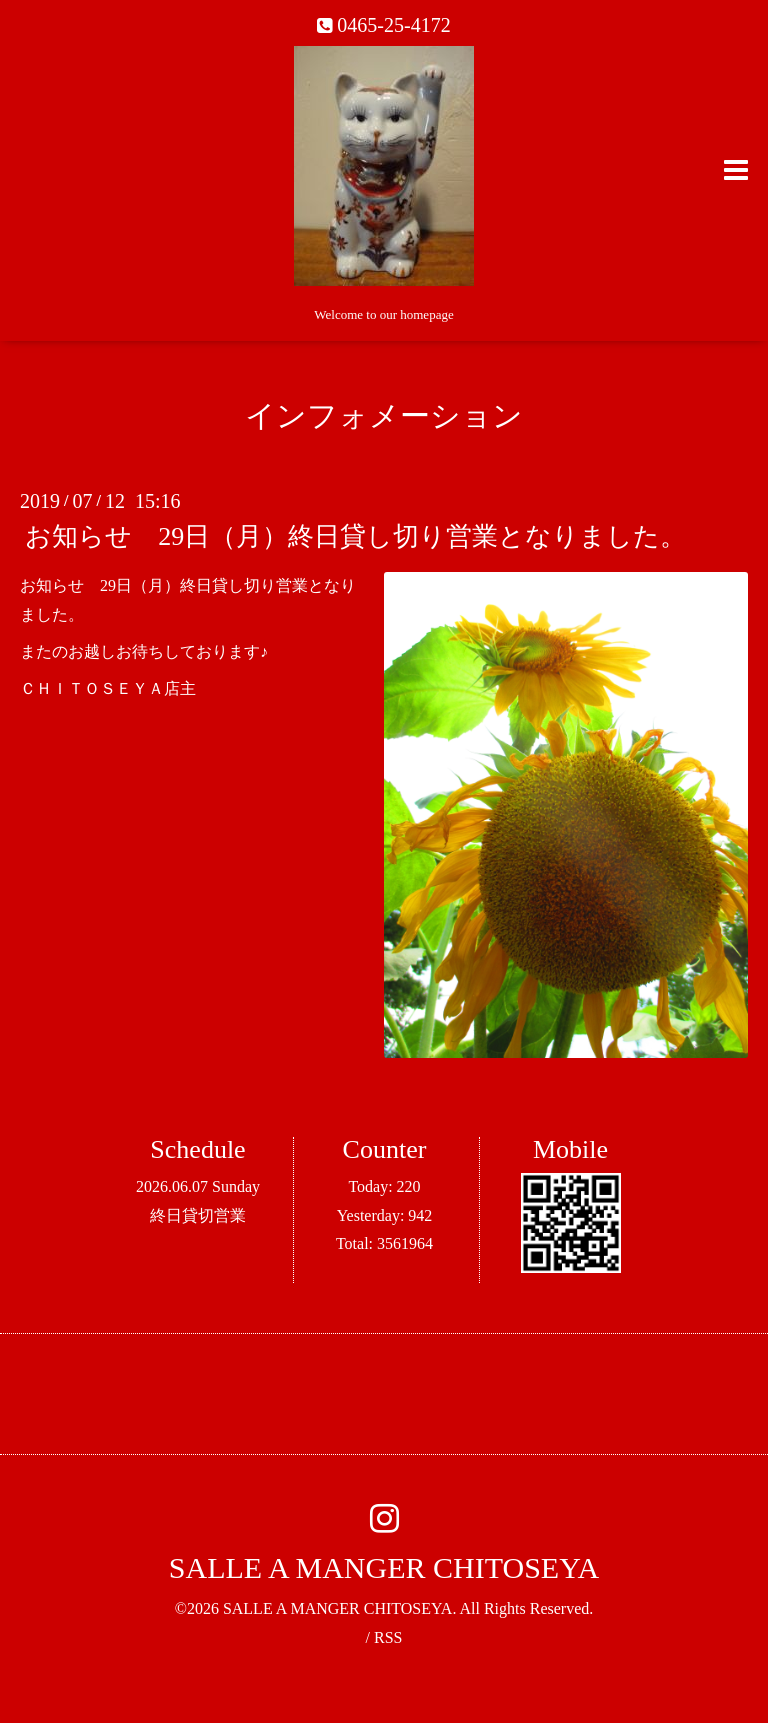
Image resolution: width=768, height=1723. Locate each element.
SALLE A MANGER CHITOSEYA (384, 1567)
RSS (388, 1637)
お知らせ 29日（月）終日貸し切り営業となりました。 (355, 536)
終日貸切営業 (198, 1215)
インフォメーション (384, 415)
